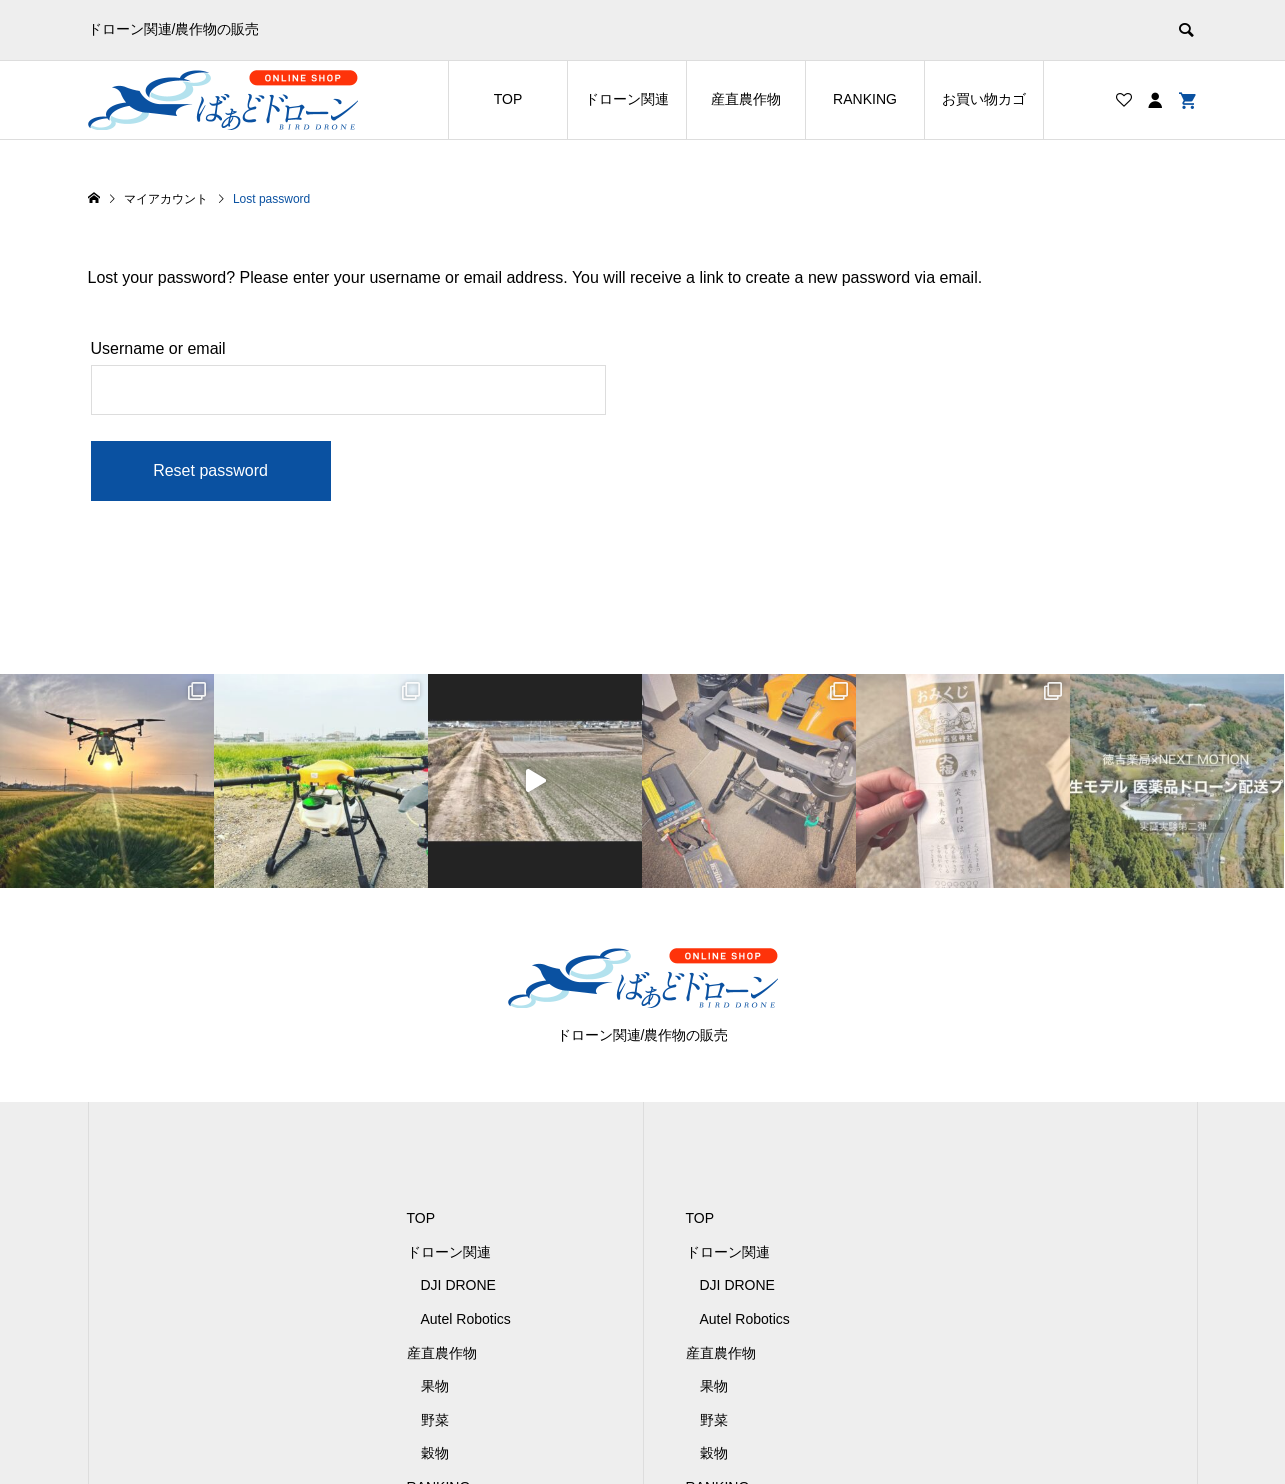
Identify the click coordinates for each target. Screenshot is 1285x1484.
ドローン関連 (627, 99)
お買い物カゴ (984, 99)
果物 (435, 1386)
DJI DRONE (458, 1285)
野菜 (435, 1420)
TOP (508, 99)
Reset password (210, 470)
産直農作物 (746, 99)
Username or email (158, 348)
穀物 (435, 1453)
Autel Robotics (466, 1319)
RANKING (865, 99)
